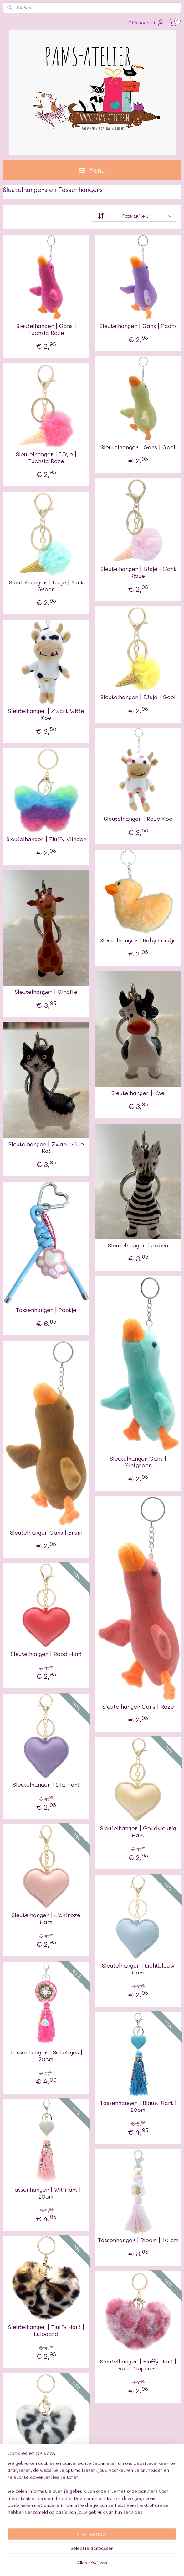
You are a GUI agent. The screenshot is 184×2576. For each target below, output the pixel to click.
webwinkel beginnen (137, 2554)
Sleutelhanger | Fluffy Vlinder (46, 839)
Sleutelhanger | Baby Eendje (138, 940)
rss (112, 2554)
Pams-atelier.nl (21, 2533)
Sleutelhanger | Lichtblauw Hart (138, 1969)
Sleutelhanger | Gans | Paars (138, 326)
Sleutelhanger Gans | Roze (138, 1706)
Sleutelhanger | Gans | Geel (138, 447)
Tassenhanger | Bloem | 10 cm (138, 2240)
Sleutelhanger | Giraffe (46, 991)
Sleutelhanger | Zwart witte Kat (46, 1147)
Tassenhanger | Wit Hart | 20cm (46, 2193)
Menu (92, 170)
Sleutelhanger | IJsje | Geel (138, 697)
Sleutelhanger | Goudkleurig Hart (138, 1831)
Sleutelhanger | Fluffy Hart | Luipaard (46, 2330)
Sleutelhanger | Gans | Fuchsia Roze (46, 329)
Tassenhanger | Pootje (46, 1310)
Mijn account (146, 22)
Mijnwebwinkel (92, 2564)
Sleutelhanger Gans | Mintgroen (138, 1462)
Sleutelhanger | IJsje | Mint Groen (46, 586)
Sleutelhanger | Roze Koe (138, 818)
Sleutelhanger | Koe (138, 1093)
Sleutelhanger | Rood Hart (46, 1654)
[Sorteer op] (134, 215)
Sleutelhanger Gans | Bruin (46, 1532)
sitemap (99, 2554)
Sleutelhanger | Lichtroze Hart (46, 1918)
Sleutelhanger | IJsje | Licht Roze (138, 572)
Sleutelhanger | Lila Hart (46, 1784)
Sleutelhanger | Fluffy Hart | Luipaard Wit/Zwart (46, 2467)
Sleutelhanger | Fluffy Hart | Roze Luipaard (138, 2365)
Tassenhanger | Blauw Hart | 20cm (138, 2106)
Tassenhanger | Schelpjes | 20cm (46, 2055)
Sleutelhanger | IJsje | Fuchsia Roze (46, 457)
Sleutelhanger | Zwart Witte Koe (46, 714)
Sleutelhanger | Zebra (138, 1245)
